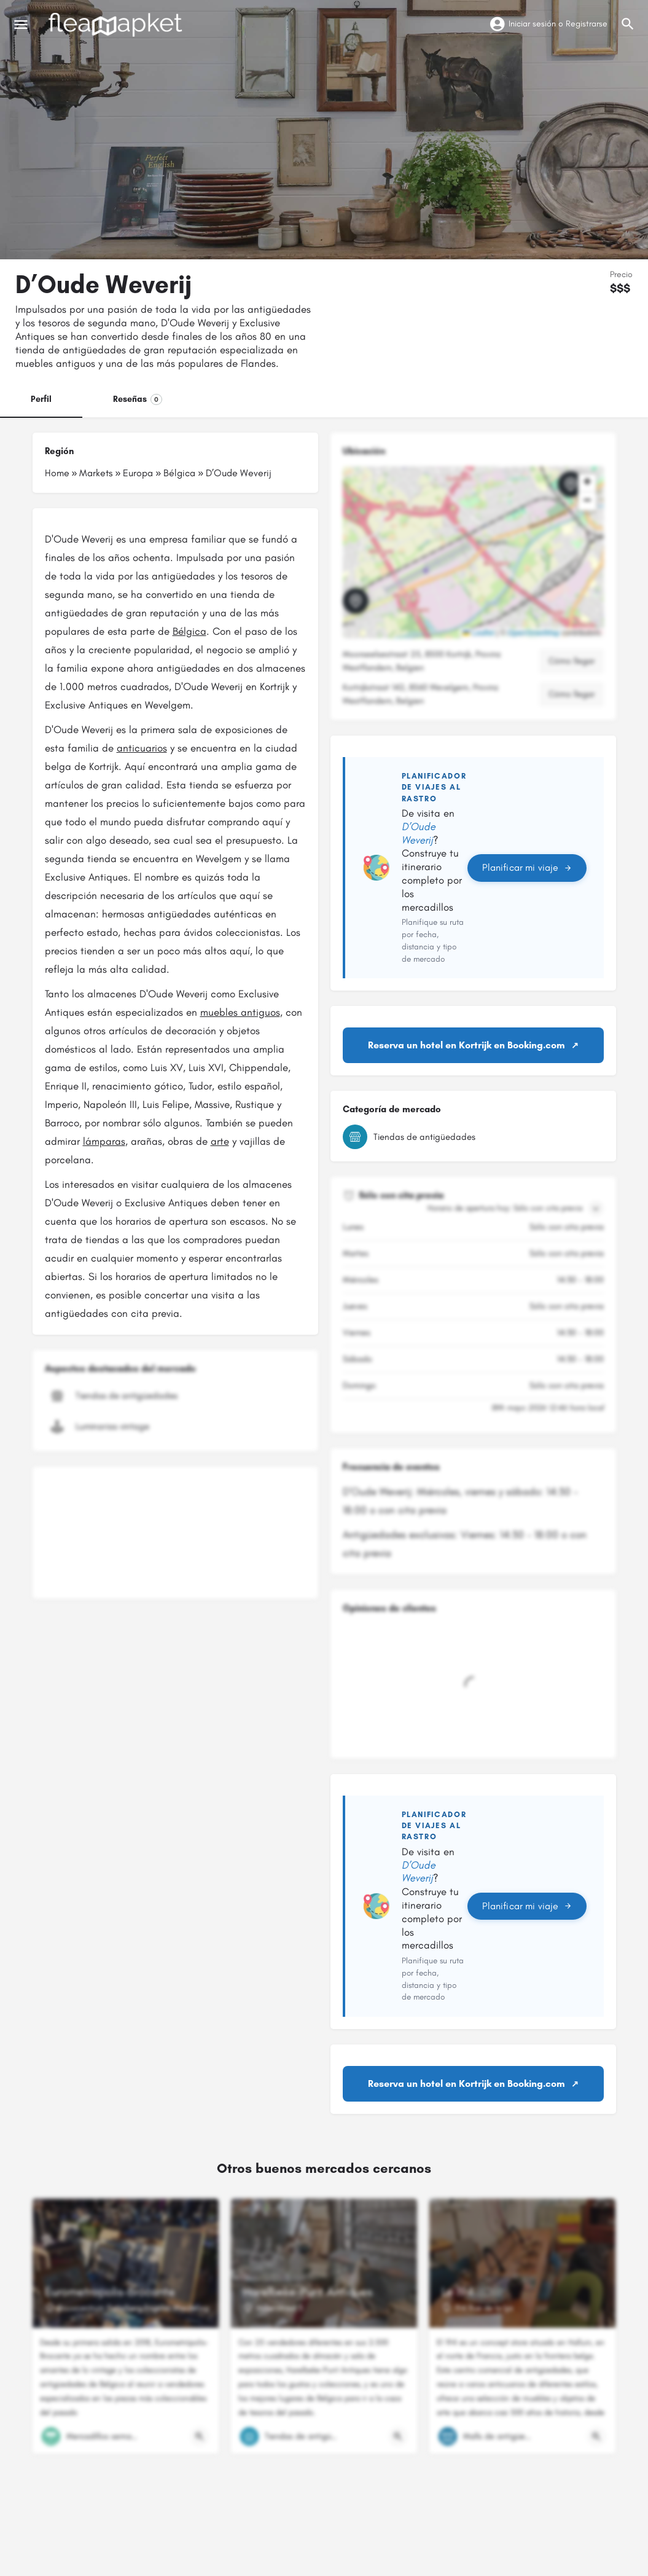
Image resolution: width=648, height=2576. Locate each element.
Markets (95, 473)
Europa (138, 473)
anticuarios (142, 748)
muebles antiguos (240, 1012)
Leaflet (478, 633)
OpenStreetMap (534, 633)
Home (57, 473)
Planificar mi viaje (526, 867)
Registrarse (586, 23)
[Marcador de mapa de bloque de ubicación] (571, 484)
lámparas (104, 1141)
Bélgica (179, 473)
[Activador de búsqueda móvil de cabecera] (628, 24)
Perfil (41, 399)
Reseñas (137, 399)
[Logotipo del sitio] (116, 24)
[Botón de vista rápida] (199, 2436)
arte (220, 1141)
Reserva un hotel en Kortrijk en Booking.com (466, 1045)
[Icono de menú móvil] (20, 24)
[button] (365, 611)
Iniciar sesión (532, 23)
